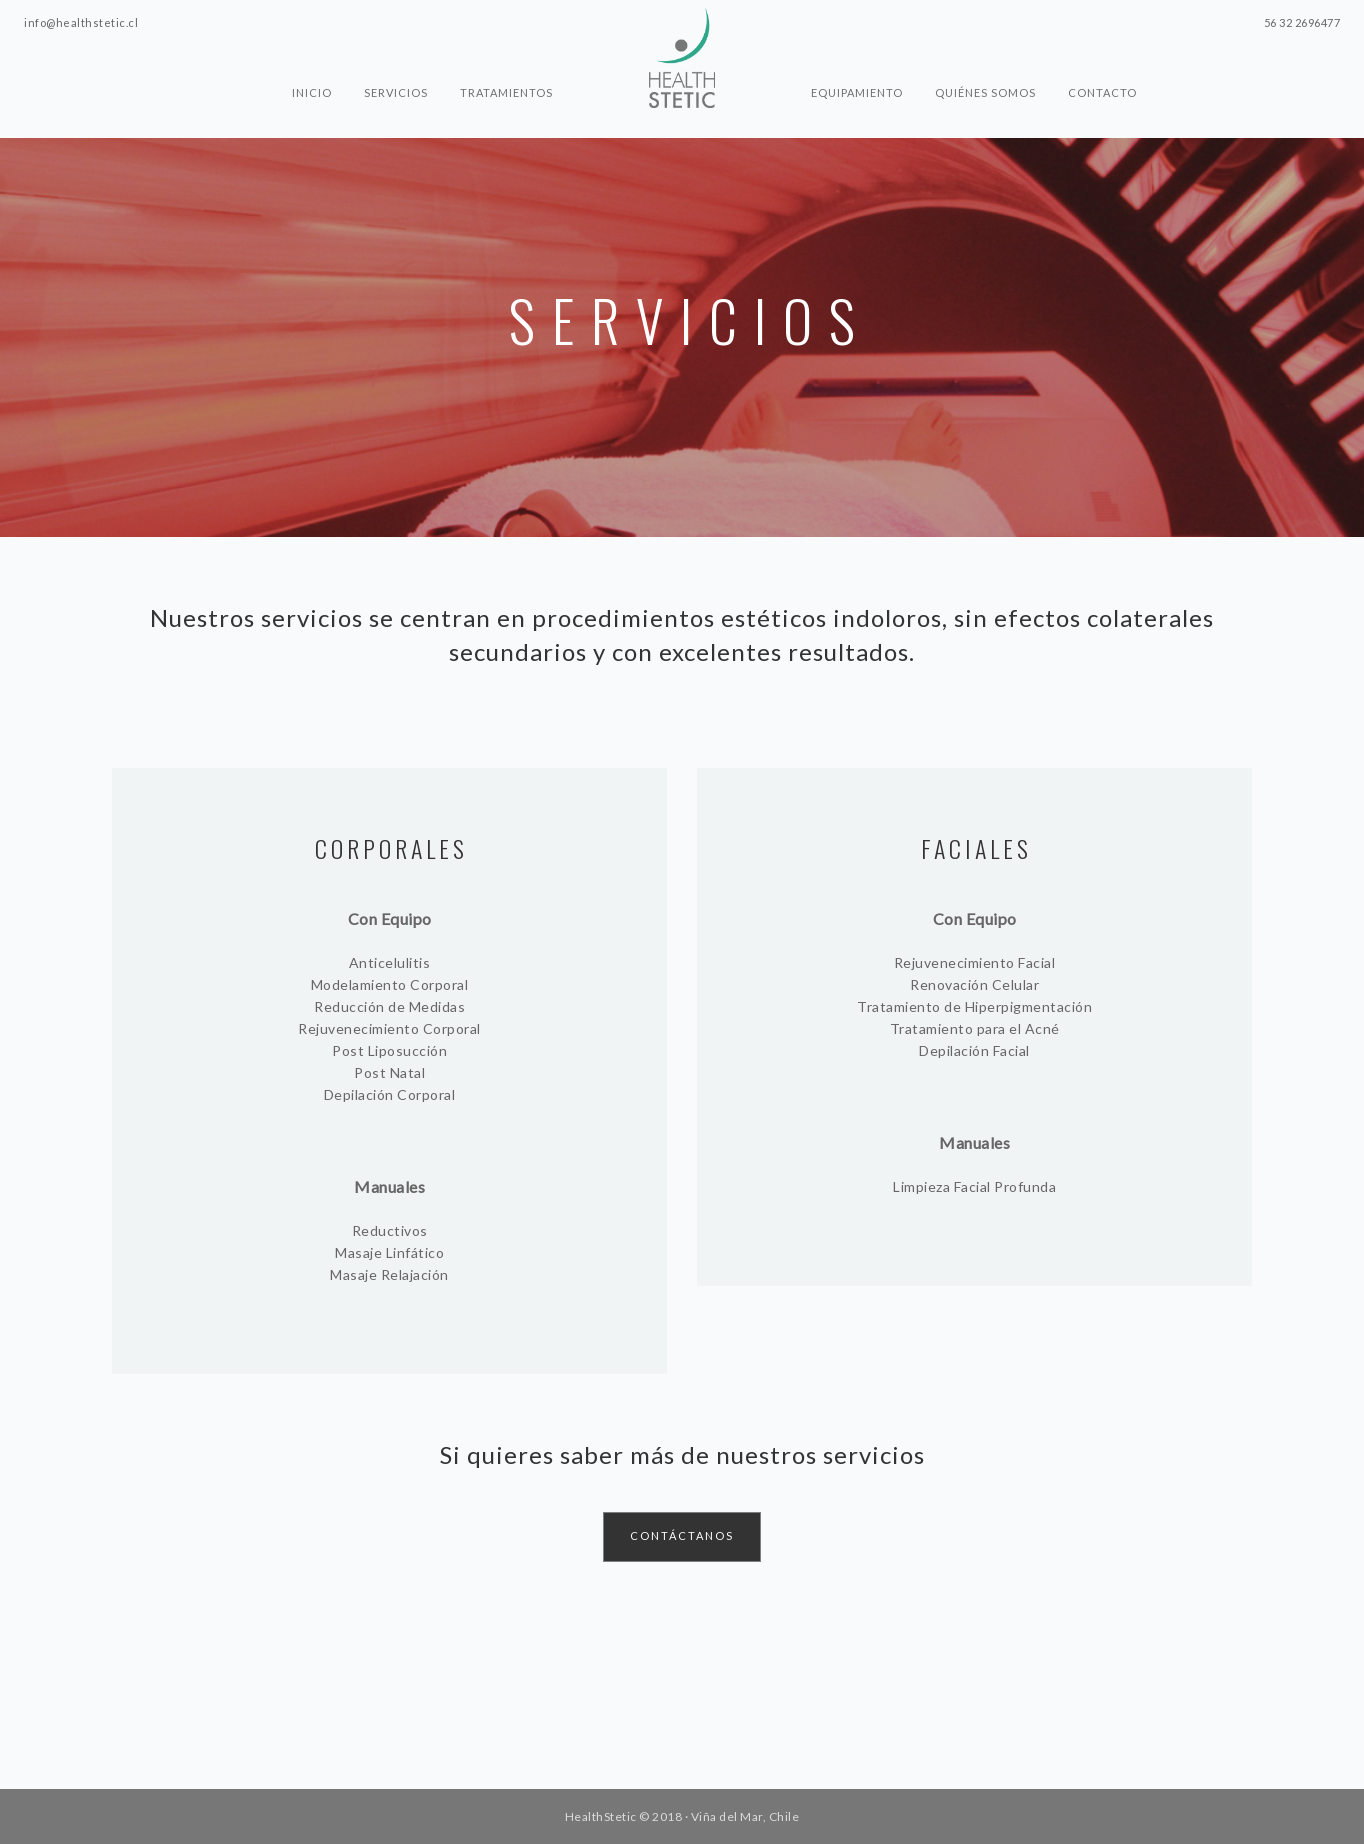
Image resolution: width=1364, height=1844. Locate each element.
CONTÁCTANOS (682, 1535)
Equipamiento (857, 92)
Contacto (1102, 92)
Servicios (396, 92)
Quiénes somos (985, 92)
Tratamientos (506, 92)
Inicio (312, 92)
